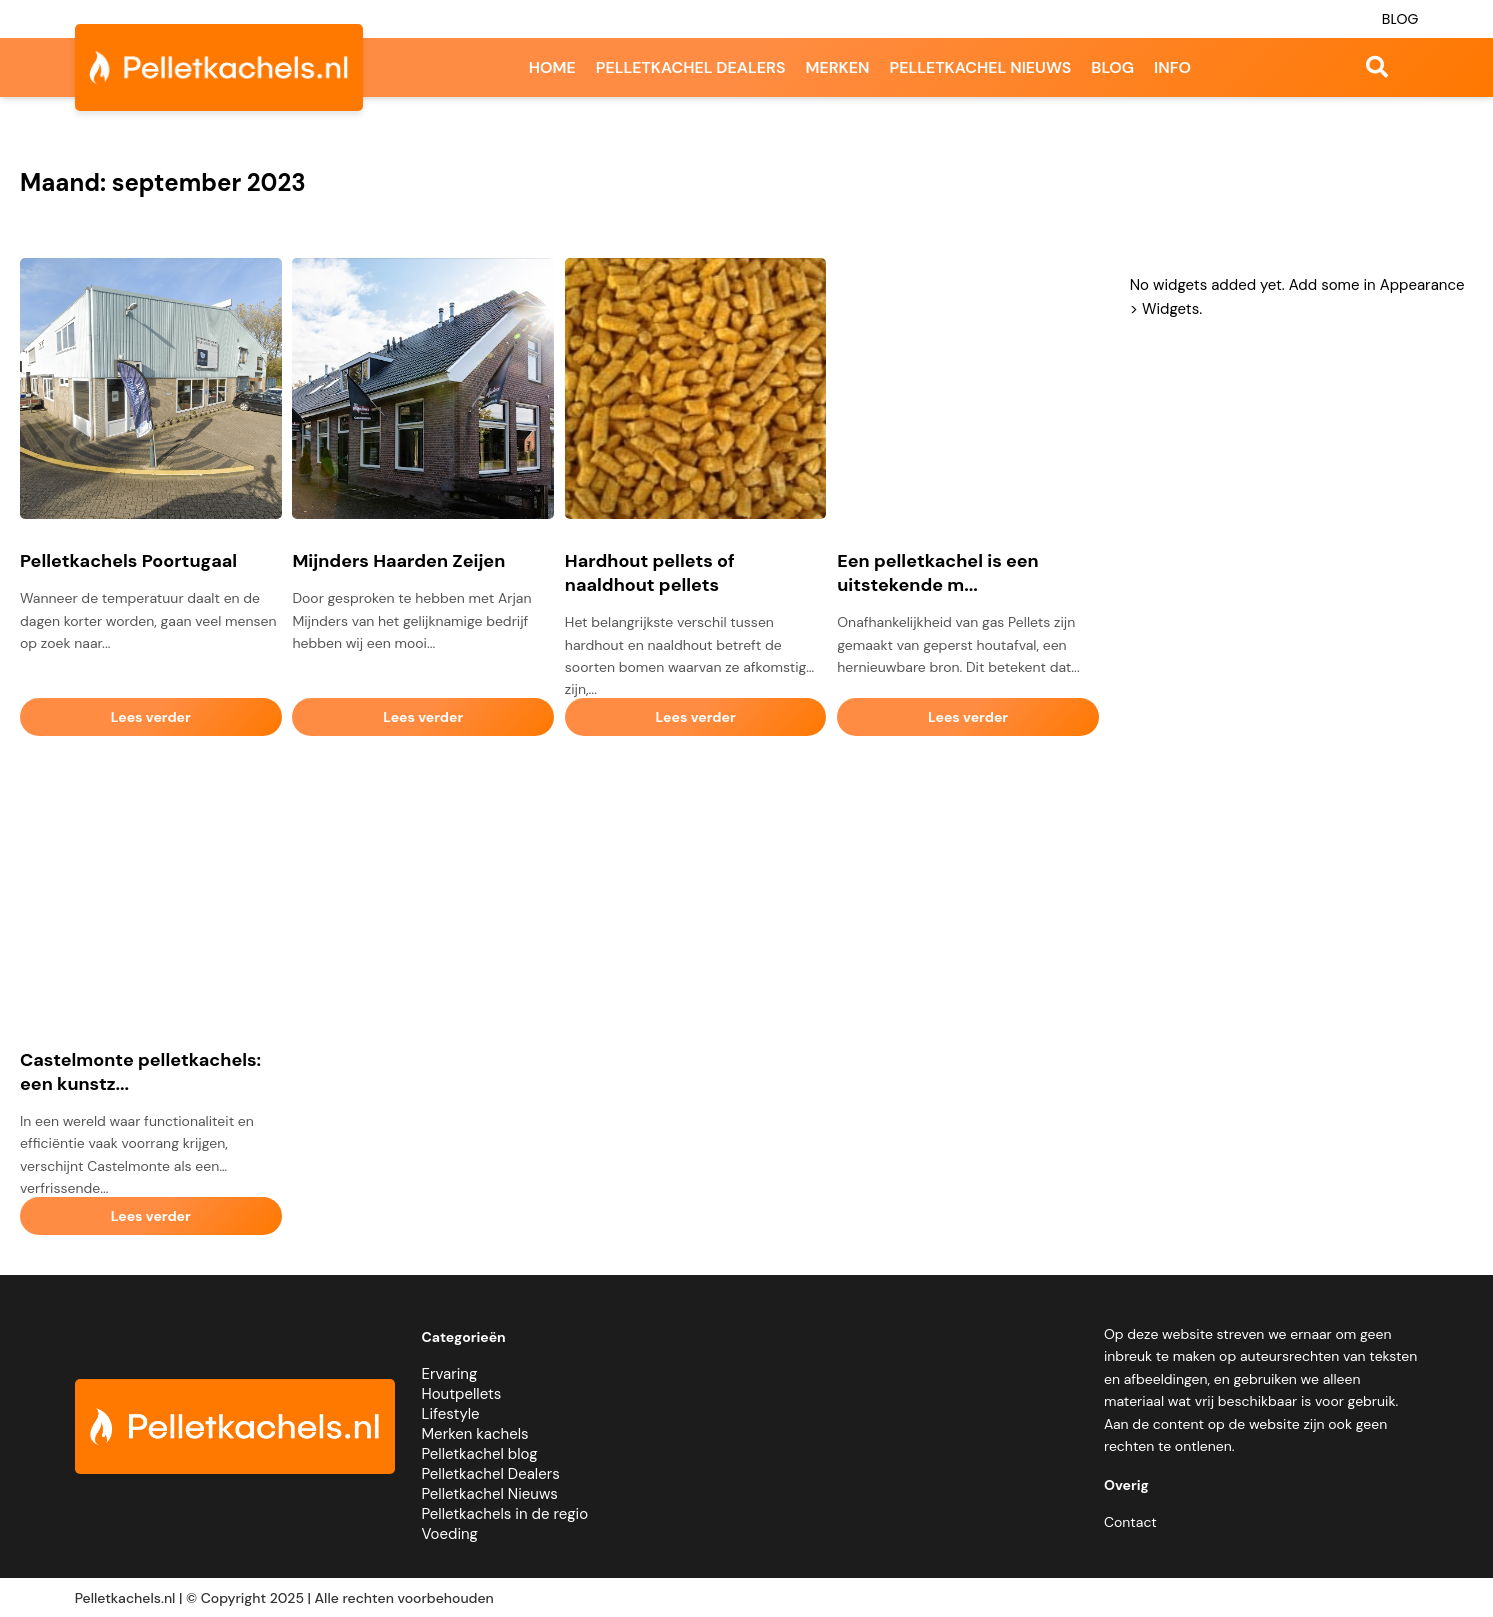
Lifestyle (451, 1414)
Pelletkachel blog (480, 1454)
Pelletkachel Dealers (491, 1474)
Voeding (450, 1534)
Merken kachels (475, 1434)
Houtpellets (462, 1394)
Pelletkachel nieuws (981, 67)
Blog (1400, 19)
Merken (837, 67)
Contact (1130, 1522)
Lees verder (151, 717)
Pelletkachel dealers (691, 67)
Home (552, 67)
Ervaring (450, 1374)
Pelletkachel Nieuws (490, 1494)
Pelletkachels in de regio (505, 1514)
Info (1172, 67)
